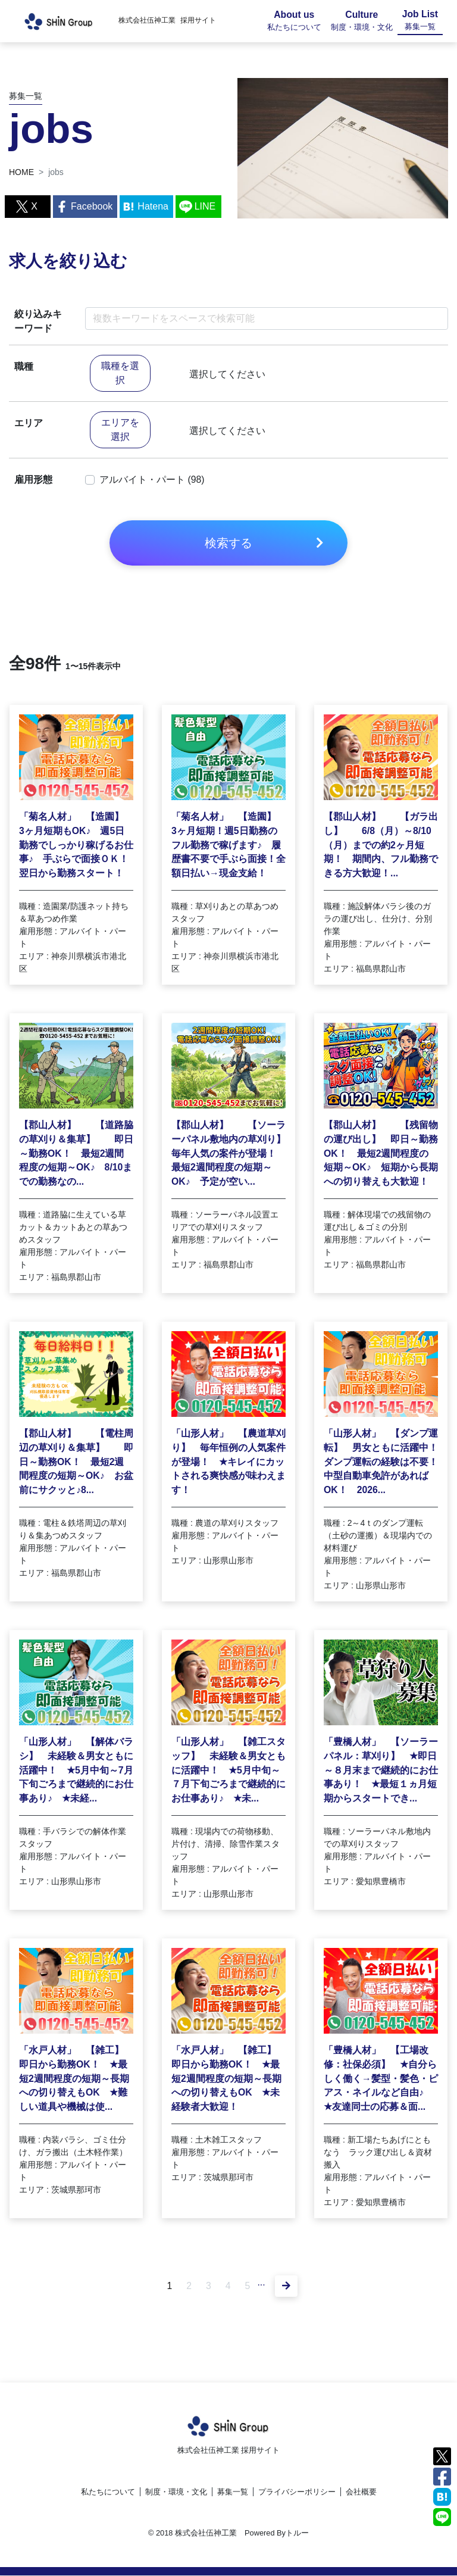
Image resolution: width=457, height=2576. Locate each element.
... (261, 2285)
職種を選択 (120, 373)
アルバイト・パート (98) (152, 480)
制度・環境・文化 (176, 2492)
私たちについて (108, 2492)
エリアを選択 (120, 430)
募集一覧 (232, 2492)
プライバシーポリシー (297, 2492)
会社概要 (361, 2492)
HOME (21, 172)
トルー (297, 2533)
